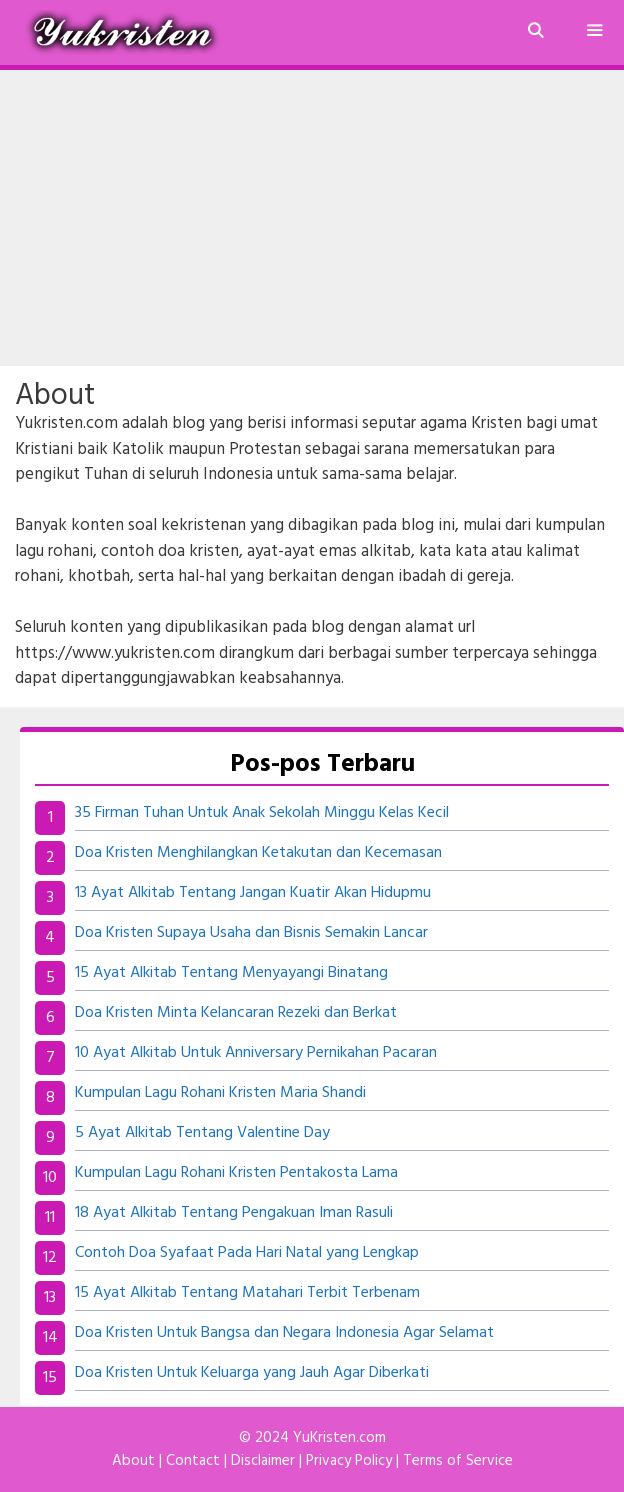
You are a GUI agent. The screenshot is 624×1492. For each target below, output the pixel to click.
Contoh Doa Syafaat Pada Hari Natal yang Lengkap (247, 1253)
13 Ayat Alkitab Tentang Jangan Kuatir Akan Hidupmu (253, 893)
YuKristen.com (339, 1438)
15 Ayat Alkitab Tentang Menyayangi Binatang (231, 973)
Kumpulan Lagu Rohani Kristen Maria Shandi (220, 1093)
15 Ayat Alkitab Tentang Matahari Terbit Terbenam (247, 1293)
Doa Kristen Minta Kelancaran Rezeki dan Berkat (236, 1013)
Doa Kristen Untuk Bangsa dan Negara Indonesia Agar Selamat (284, 1333)
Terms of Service (458, 1461)
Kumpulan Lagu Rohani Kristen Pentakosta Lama (236, 1173)
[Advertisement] (312, 218)
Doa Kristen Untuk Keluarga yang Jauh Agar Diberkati (252, 1373)
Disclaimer (263, 1461)
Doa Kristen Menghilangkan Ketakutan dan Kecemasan (258, 853)
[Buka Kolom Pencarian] (534, 32)
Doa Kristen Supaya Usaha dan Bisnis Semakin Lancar (251, 933)
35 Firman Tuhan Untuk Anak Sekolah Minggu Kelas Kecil (262, 813)
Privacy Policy (349, 1461)
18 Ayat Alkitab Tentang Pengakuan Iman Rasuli (234, 1213)
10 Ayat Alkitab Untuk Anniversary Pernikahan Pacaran (256, 1053)
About (133, 1461)
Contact (193, 1461)
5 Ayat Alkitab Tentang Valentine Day (202, 1133)
